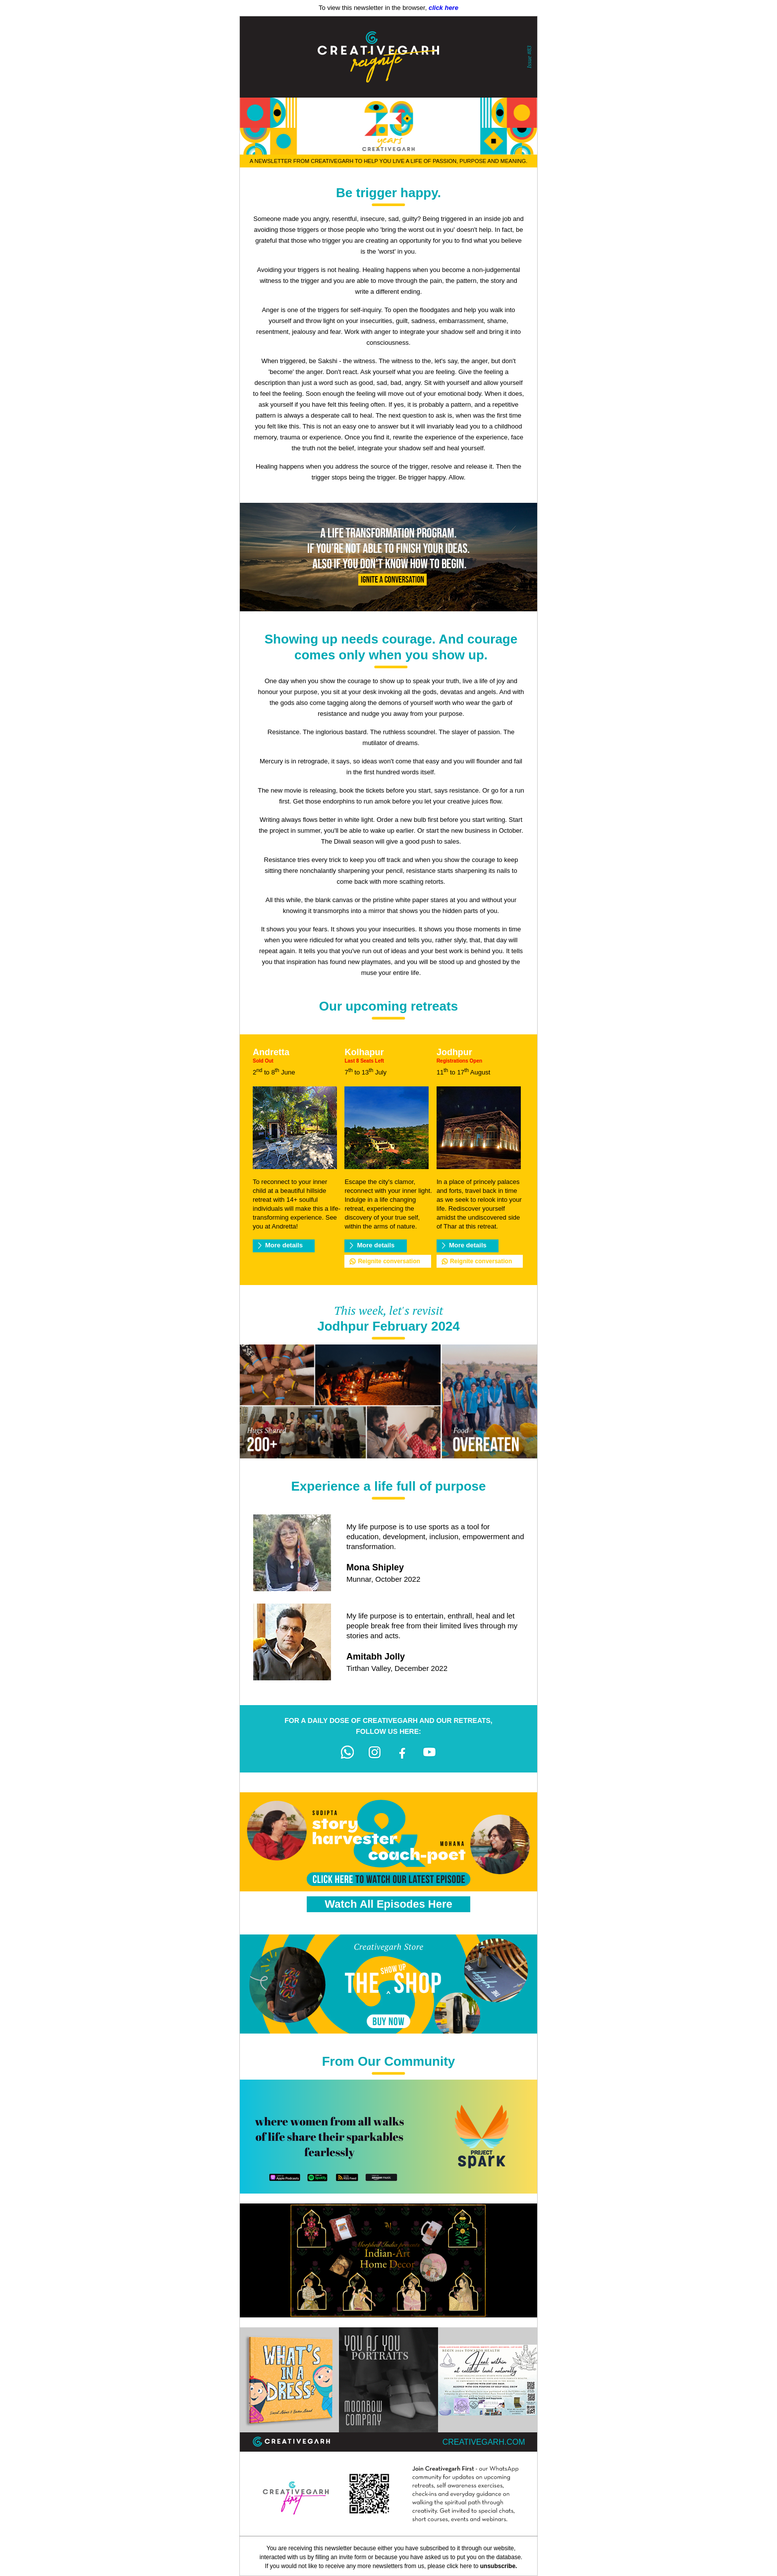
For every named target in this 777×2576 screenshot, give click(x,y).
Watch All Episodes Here (388, 1904)
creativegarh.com (484, 2442)
